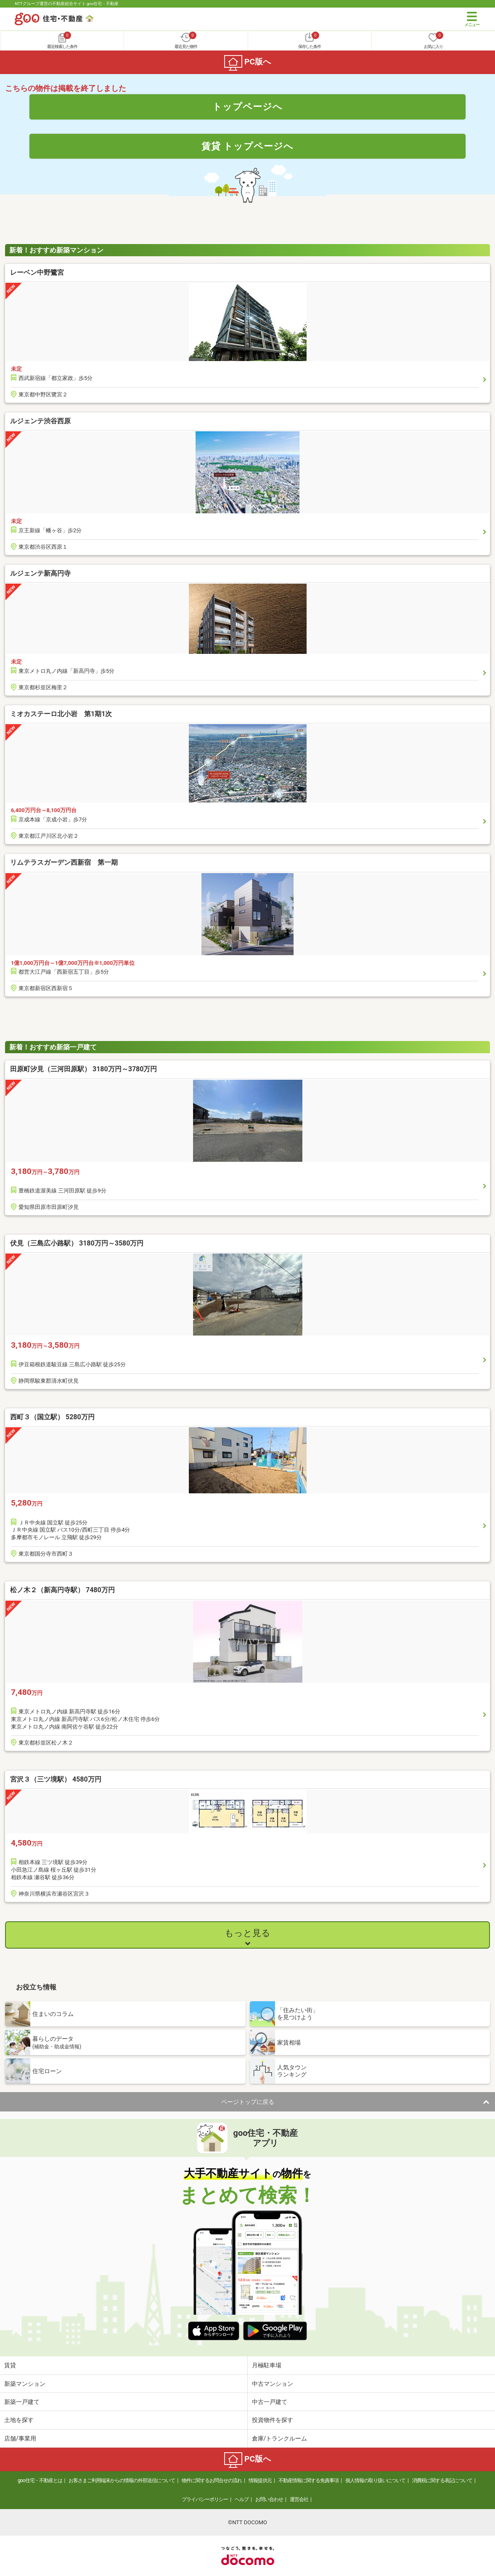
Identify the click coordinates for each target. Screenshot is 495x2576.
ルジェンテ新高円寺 (40, 573)
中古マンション (272, 2383)
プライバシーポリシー (205, 2499)
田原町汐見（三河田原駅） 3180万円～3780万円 (83, 1069)
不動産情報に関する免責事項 (308, 2480)
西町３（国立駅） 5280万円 (52, 1417)
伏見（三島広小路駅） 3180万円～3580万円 (76, 1243)
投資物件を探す (272, 2420)
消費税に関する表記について (442, 2480)
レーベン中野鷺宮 (37, 272)
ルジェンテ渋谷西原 (40, 421)
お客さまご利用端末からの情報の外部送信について (122, 2480)
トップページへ (247, 106)
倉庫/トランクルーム (279, 2438)
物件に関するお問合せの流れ (212, 2480)
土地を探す (19, 2420)
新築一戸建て (22, 2401)
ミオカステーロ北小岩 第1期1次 (61, 714)
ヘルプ (242, 2499)
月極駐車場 (266, 2365)
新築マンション (24, 2383)
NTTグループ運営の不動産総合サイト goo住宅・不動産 (67, 3)
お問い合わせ (269, 2499)
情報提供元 (260, 2480)
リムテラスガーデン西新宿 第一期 (64, 862)
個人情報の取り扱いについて (375, 2480)
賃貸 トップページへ (247, 146)
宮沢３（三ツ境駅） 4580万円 (55, 1779)
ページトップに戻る (247, 2101)
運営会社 (299, 2499)
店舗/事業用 (20, 2438)
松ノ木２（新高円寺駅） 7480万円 (62, 1590)
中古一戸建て (269, 2401)
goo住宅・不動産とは (40, 2480)
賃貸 (10, 2365)
